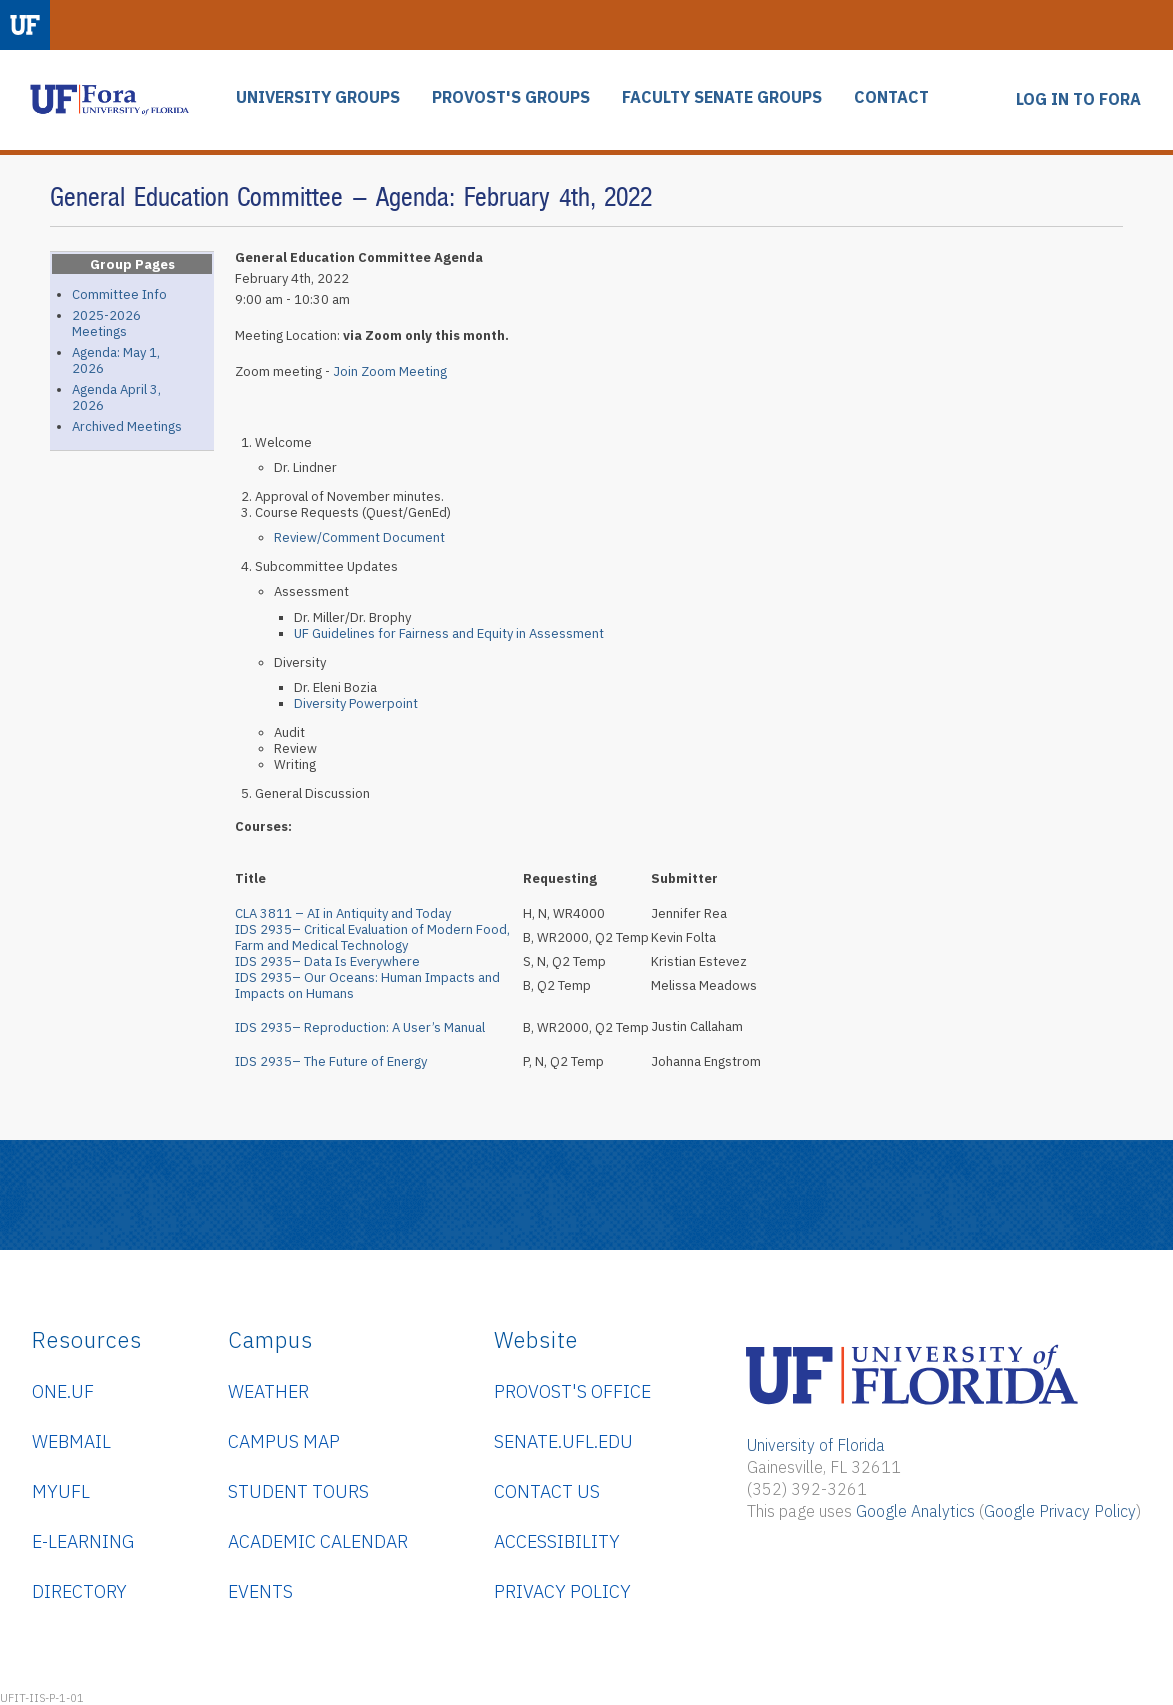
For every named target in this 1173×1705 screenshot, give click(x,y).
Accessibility (557, 1541)
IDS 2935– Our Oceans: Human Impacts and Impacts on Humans (367, 985)
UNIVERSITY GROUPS (318, 97)
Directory (79, 1591)
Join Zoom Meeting (390, 371)
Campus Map (284, 1441)
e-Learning (83, 1541)
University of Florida (816, 1445)
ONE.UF (63, 1391)
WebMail (71, 1441)
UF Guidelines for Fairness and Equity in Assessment (449, 633)
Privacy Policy (562, 1591)
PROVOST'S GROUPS (511, 97)
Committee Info (119, 294)
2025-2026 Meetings (106, 323)
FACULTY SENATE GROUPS (722, 97)
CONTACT (891, 97)
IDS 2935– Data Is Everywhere (327, 961)
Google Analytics (915, 1511)
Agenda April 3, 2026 (116, 397)
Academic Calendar (318, 1541)
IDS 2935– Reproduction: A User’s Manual (360, 1027)
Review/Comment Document (359, 537)
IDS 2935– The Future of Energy (338, 1061)
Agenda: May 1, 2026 (116, 360)
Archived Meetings (127, 426)
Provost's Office (572, 1391)
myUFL (61, 1491)
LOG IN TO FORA (1078, 99)
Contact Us (547, 1491)
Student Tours (298, 1491)
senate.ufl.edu (563, 1441)
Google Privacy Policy (1060, 1511)
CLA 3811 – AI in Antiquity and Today (343, 913)
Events (260, 1591)
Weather (268, 1391)
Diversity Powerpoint (356, 703)
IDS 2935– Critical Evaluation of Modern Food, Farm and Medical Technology (372, 937)
